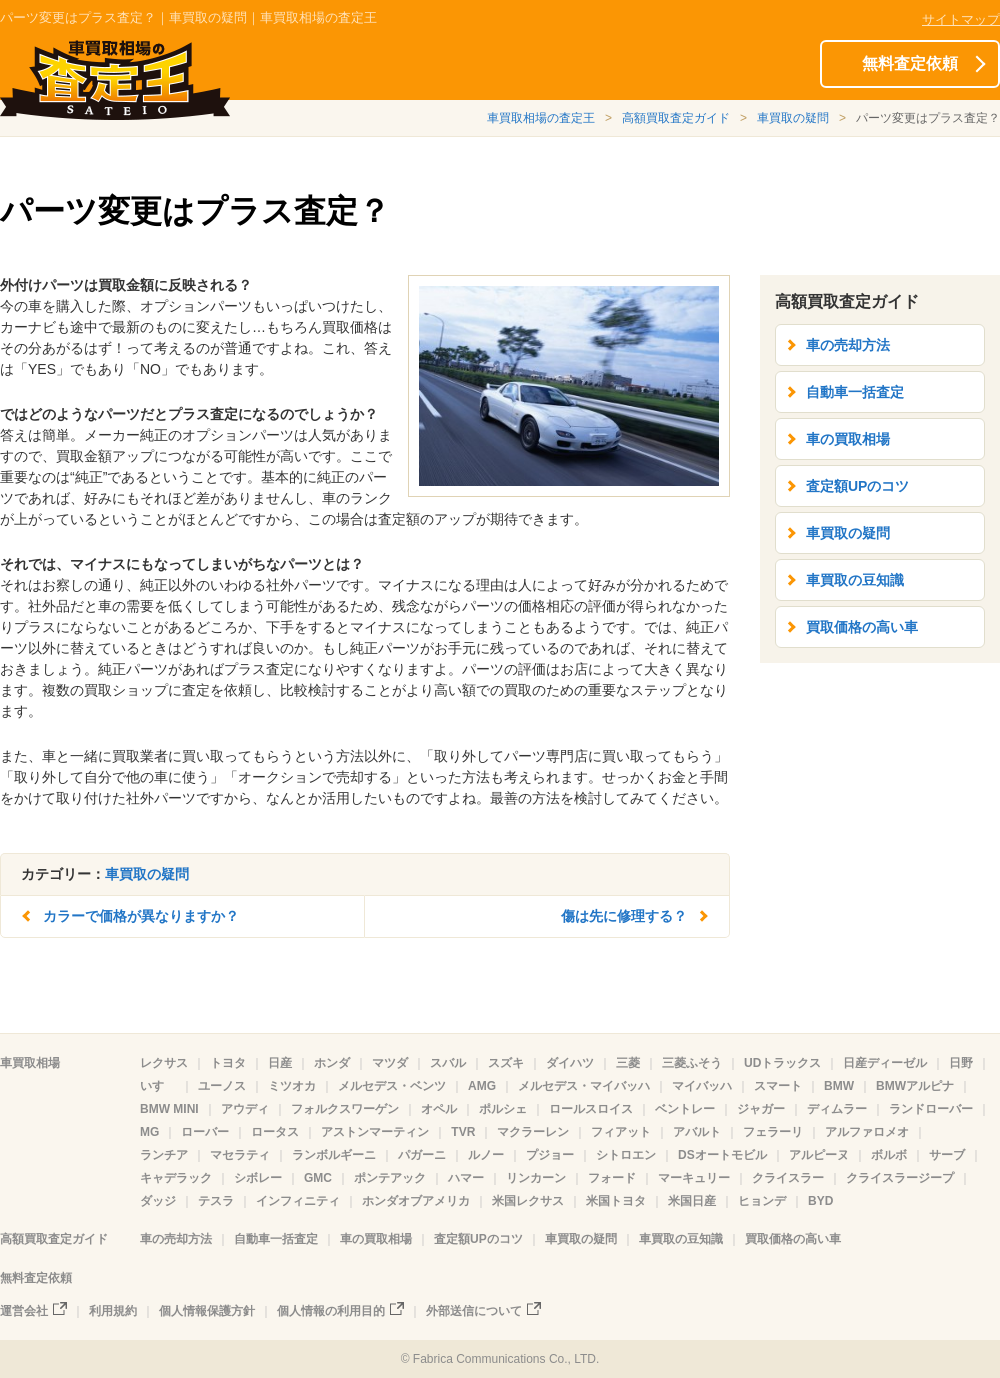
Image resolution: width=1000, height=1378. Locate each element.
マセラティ (240, 1155)
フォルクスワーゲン (345, 1109)
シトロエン (626, 1155)
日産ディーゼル (885, 1063)
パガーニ (422, 1155)
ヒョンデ (762, 1201)
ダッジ (158, 1201)
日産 (280, 1063)
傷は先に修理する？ (624, 916)
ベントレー (685, 1109)
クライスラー (788, 1178)
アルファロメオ (867, 1132)
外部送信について (474, 1311)
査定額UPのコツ (857, 486)
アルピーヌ (819, 1155)
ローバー (205, 1132)
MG (149, 1132)
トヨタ (228, 1063)
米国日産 (692, 1201)
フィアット (621, 1132)
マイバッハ (702, 1086)
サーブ (947, 1155)
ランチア (164, 1155)
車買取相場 (30, 1063)
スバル (448, 1063)
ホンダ (332, 1063)
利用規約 (113, 1311)
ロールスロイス (591, 1109)
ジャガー (761, 1109)
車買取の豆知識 (855, 580)
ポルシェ (503, 1109)
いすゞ (158, 1086)
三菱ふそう (692, 1063)
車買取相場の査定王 (541, 118)
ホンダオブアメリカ (416, 1201)
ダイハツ (570, 1063)
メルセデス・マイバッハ (584, 1086)
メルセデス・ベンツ (392, 1086)
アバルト (697, 1132)
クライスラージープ (900, 1178)
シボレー (258, 1178)
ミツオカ (292, 1086)
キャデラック (176, 1178)
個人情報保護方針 (207, 1311)
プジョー (550, 1155)
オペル (439, 1109)
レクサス (164, 1063)
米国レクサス (528, 1201)
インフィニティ (298, 1201)
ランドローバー (931, 1109)
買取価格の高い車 (862, 627)
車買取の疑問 (793, 118)
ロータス (275, 1132)
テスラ (216, 1201)
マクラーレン (533, 1132)
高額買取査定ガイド (676, 118)
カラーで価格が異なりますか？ (141, 916)
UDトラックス (782, 1063)
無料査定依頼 (910, 63)
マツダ (390, 1063)
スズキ (506, 1063)
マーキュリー (694, 1178)
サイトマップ (961, 19)
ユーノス (222, 1086)
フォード (612, 1178)
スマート (778, 1086)
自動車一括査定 (855, 392)
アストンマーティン (375, 1132)
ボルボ (889, 1155)
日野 (961, 1063)
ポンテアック (390, 1178)
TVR (463, 1132)
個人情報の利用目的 (331, 1311)
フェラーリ (773, 1132)
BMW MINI (169, 1109)
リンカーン (536, 1178)
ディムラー (837, 1109)
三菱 (628, 1063)
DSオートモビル (722, 1155)
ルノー (486, 1155)
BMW (839, 1086)
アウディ (245, 1109)
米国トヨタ (616, 1201)
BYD (820, 1201)
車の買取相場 (848, 439)
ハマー (466, 1178)
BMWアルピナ (915, 1086)
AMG (482, 1086)
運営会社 (24, 1311)
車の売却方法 (848, 345)
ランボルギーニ (334, 1155)
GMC (318, 1178)
